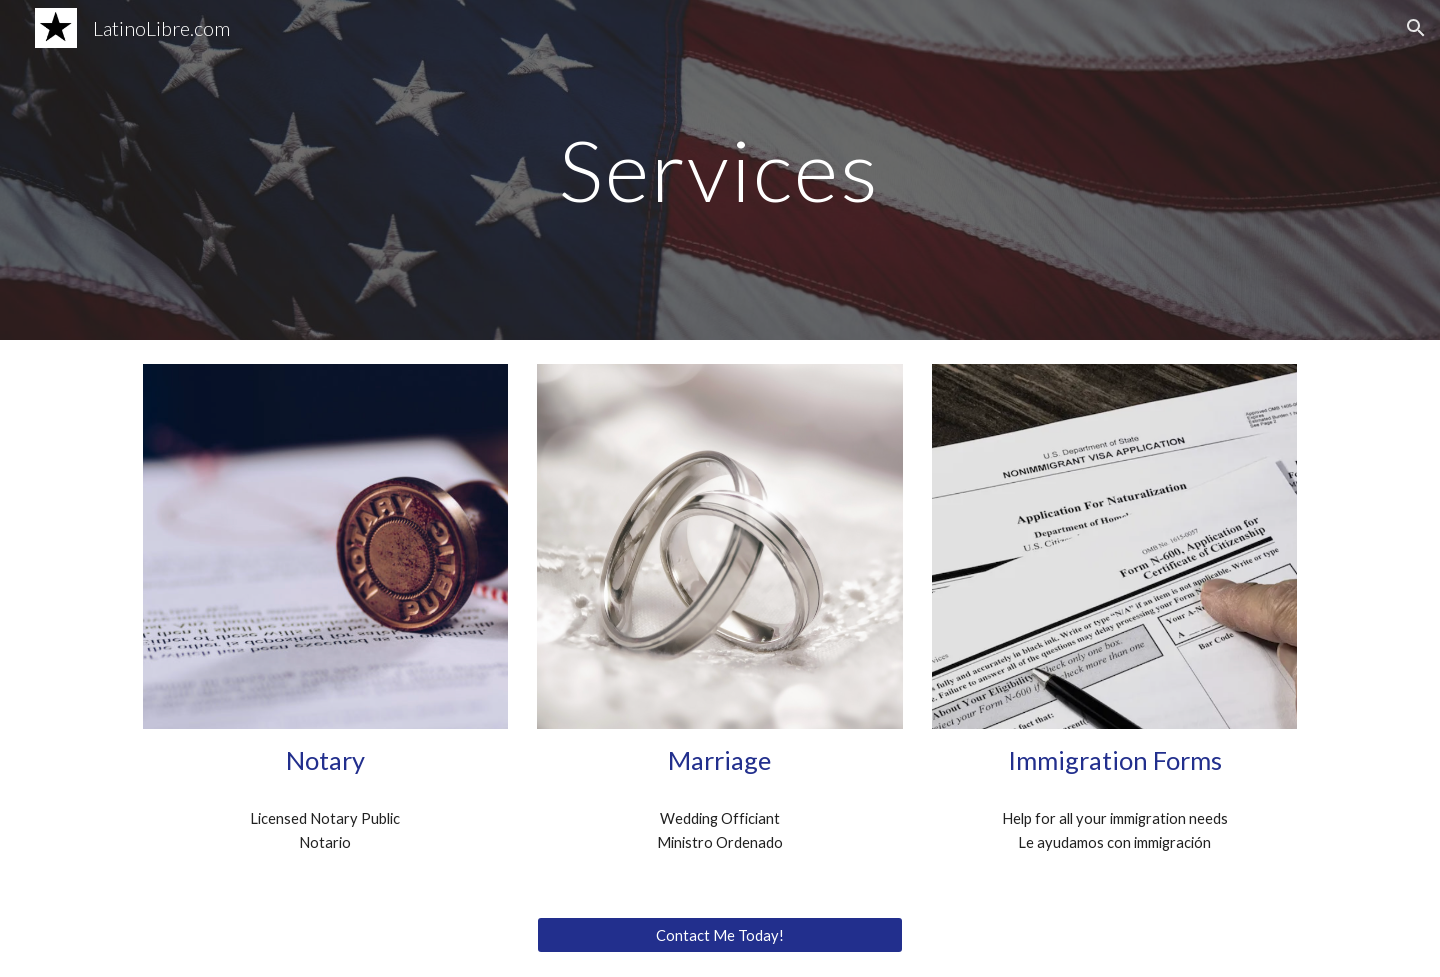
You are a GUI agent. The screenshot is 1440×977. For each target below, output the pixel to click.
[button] (1416, 28)
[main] (720, 169)
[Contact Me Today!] (719, 935)
